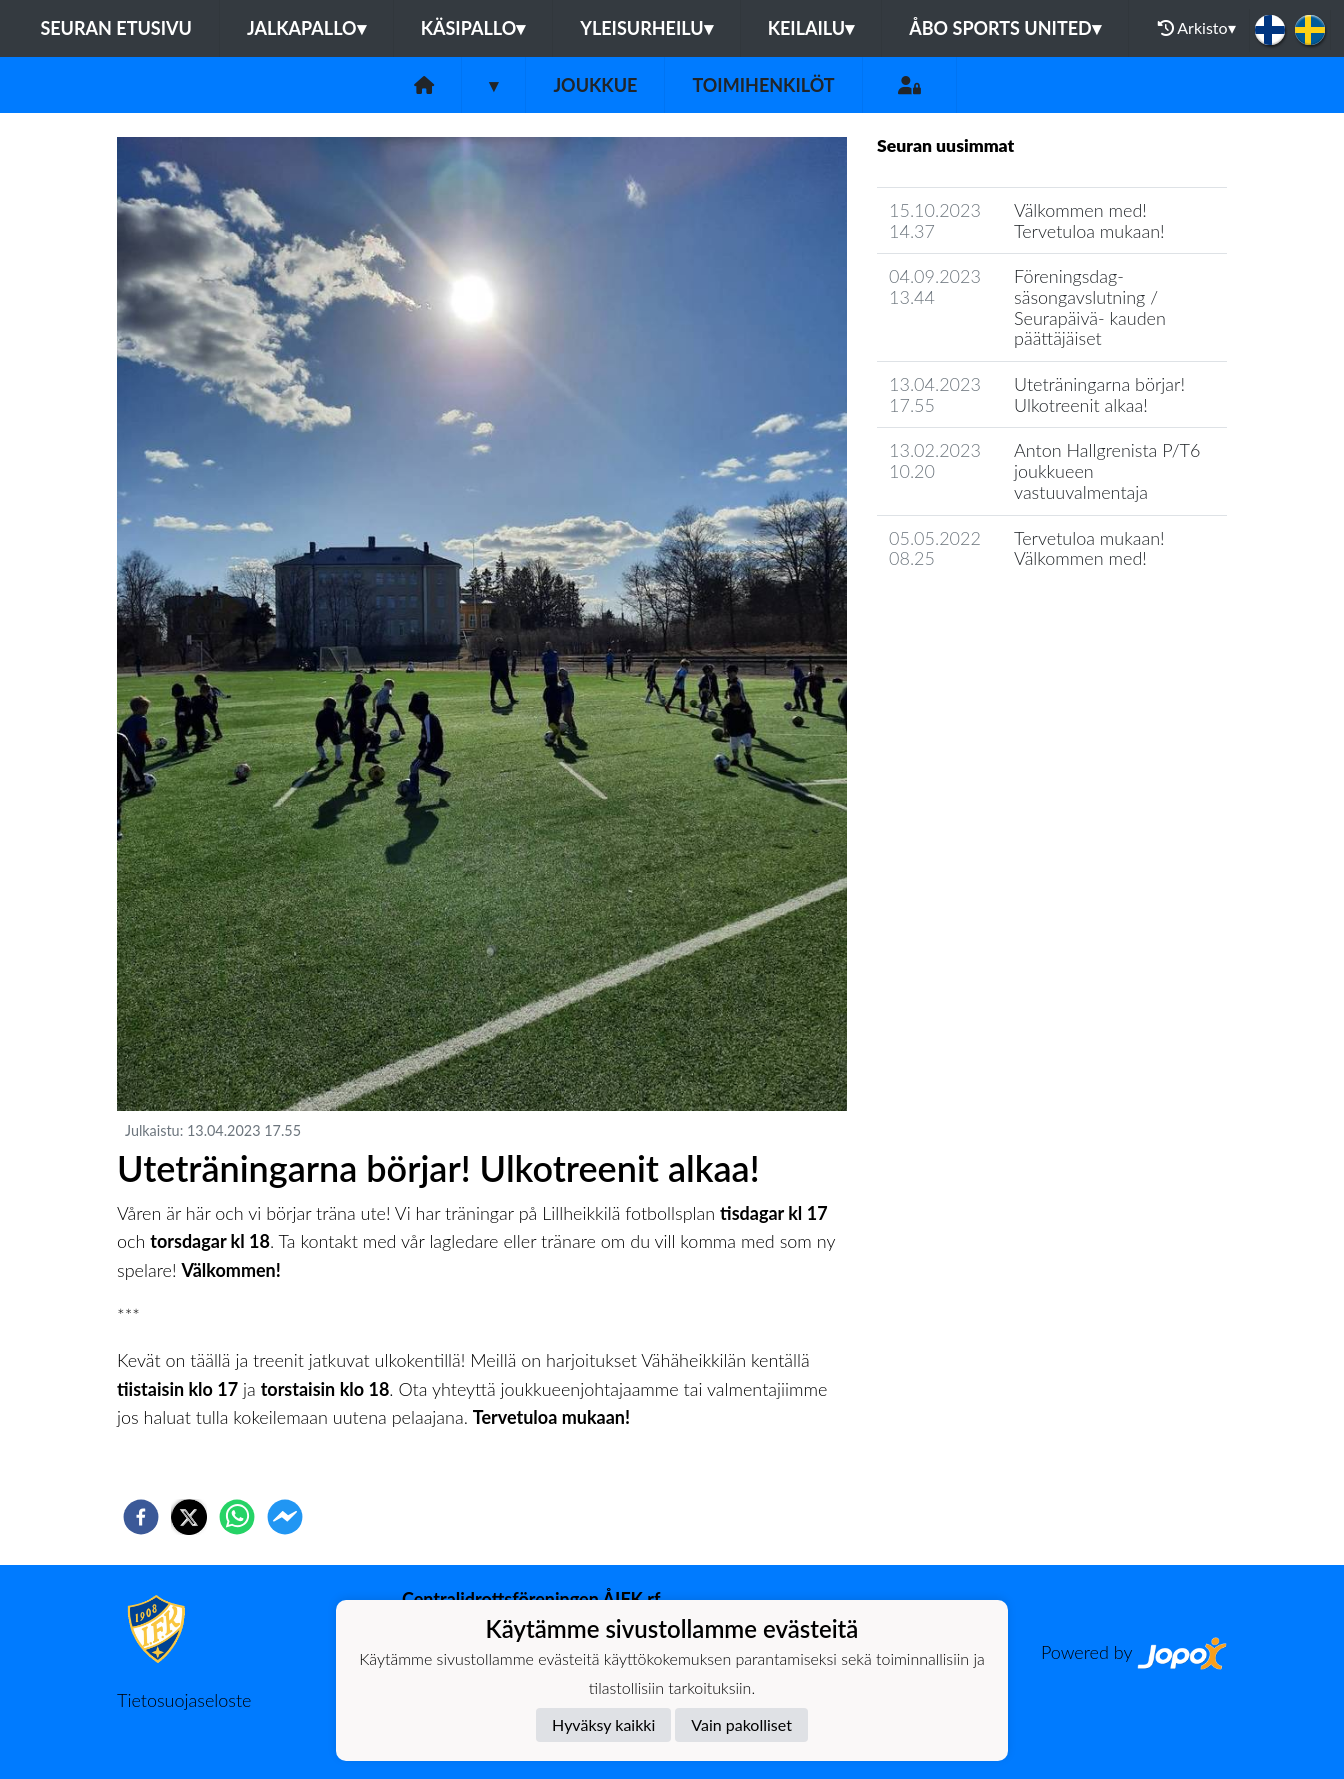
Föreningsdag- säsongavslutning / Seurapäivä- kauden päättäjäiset (1090, 307)
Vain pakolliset (741, 1724)
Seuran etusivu (116, 28)
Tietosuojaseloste (184, 1700)
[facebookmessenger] (285, 1517)
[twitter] (189, 1517)
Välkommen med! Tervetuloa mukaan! (1089, 220)
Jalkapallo (306, 28)
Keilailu (811, 28)
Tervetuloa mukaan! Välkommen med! (1089, 548)
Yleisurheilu (646, 28)
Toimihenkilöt (763, 85)
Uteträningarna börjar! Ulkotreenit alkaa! (1099, 394)
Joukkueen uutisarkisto (979, 615)
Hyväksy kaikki (603, 1724)
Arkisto (1197, 28)
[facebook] (141, 1517)
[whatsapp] (237, 1517)
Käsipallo (473, 28)
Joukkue (595, 85)
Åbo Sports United (1005, 28)
